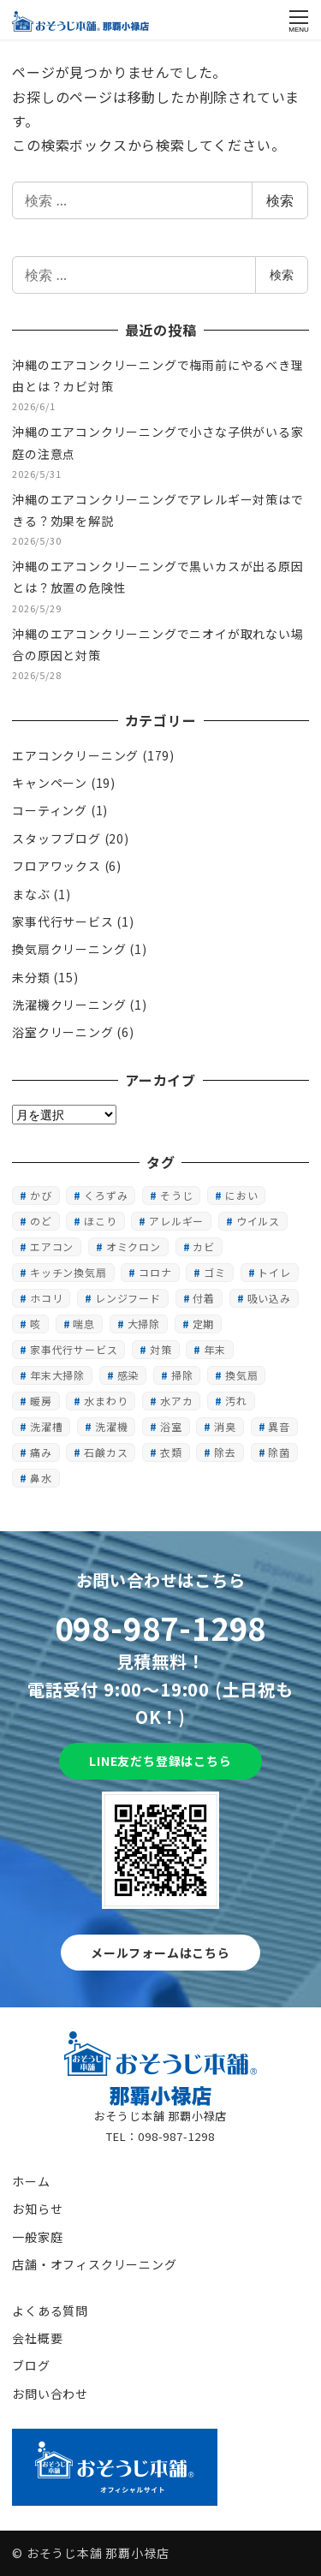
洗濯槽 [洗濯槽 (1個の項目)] (46, 1426)
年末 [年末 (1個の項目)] (215, 1349)
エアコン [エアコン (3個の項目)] (52, 1246)
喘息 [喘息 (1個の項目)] (84, 1323)
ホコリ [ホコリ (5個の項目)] (46, 1298)
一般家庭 (37, 2236)
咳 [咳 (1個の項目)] (35, 1323)
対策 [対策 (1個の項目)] (161, 1349)
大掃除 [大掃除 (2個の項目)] (144, 1323)
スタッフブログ (56, 838)
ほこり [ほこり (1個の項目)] (100, 1220)
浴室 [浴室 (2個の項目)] (171, 1426)
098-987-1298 (161, 1627)
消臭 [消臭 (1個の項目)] (225, 1426)
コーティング (49, 810)
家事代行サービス (62, 921)
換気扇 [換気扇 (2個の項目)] (241, 1375)
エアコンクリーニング (75, 755)
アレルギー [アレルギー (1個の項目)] (176, 1220)
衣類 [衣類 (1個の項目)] (171, 1452)
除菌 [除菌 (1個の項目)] (279, 1452)
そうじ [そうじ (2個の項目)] (176, 1195)
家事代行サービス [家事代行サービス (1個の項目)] (73, 1349)
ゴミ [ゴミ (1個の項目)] (215, 1272)
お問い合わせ (50, 2393)
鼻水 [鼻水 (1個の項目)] (41, 1477)
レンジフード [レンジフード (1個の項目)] (128, 1298)
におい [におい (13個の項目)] (241, 1195)
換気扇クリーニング (69, 948)
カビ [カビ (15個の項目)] (204, 1246)
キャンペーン (49, 782)
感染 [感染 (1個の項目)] (128, 1375)
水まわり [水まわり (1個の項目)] (106, 1400)
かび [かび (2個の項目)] (41, 1195)
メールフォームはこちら (160, 1952)
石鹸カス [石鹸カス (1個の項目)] (106, 1452)
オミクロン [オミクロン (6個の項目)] (133, 1246)
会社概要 (37, 2337)
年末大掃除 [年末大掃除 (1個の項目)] (57, 1375)
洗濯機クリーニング (69, 1004)
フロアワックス (56, 865)
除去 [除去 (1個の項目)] (225, 1452)
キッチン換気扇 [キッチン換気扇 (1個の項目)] (68, 1272)
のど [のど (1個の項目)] (41, 1220)
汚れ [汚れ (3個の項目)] (236, 1400)
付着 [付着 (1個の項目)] (204, 1298)
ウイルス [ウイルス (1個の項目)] (258, 1220)
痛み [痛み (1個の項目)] (41, 1452)
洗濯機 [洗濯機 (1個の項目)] (111, 1426)
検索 (280, 200)
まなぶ (31, 894)
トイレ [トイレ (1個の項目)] (274, 1272)
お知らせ (37, 2208)
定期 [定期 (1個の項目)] (204, 1323)
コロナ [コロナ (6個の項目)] (155, 1272)
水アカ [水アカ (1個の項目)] (176, 1400)
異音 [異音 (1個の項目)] (279, 1426)
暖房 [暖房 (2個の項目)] (41, 1400)
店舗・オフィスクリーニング (94, 2264)
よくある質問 (50, 2310)
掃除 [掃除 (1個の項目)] (182, 1375)
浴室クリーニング (62, 1032)
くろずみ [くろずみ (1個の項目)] (106, 1195)
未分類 (31, 977)
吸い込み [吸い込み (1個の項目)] (269, 1298)
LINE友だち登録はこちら (160, 1760)
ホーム (31, 2181)
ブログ (31, 2365)
